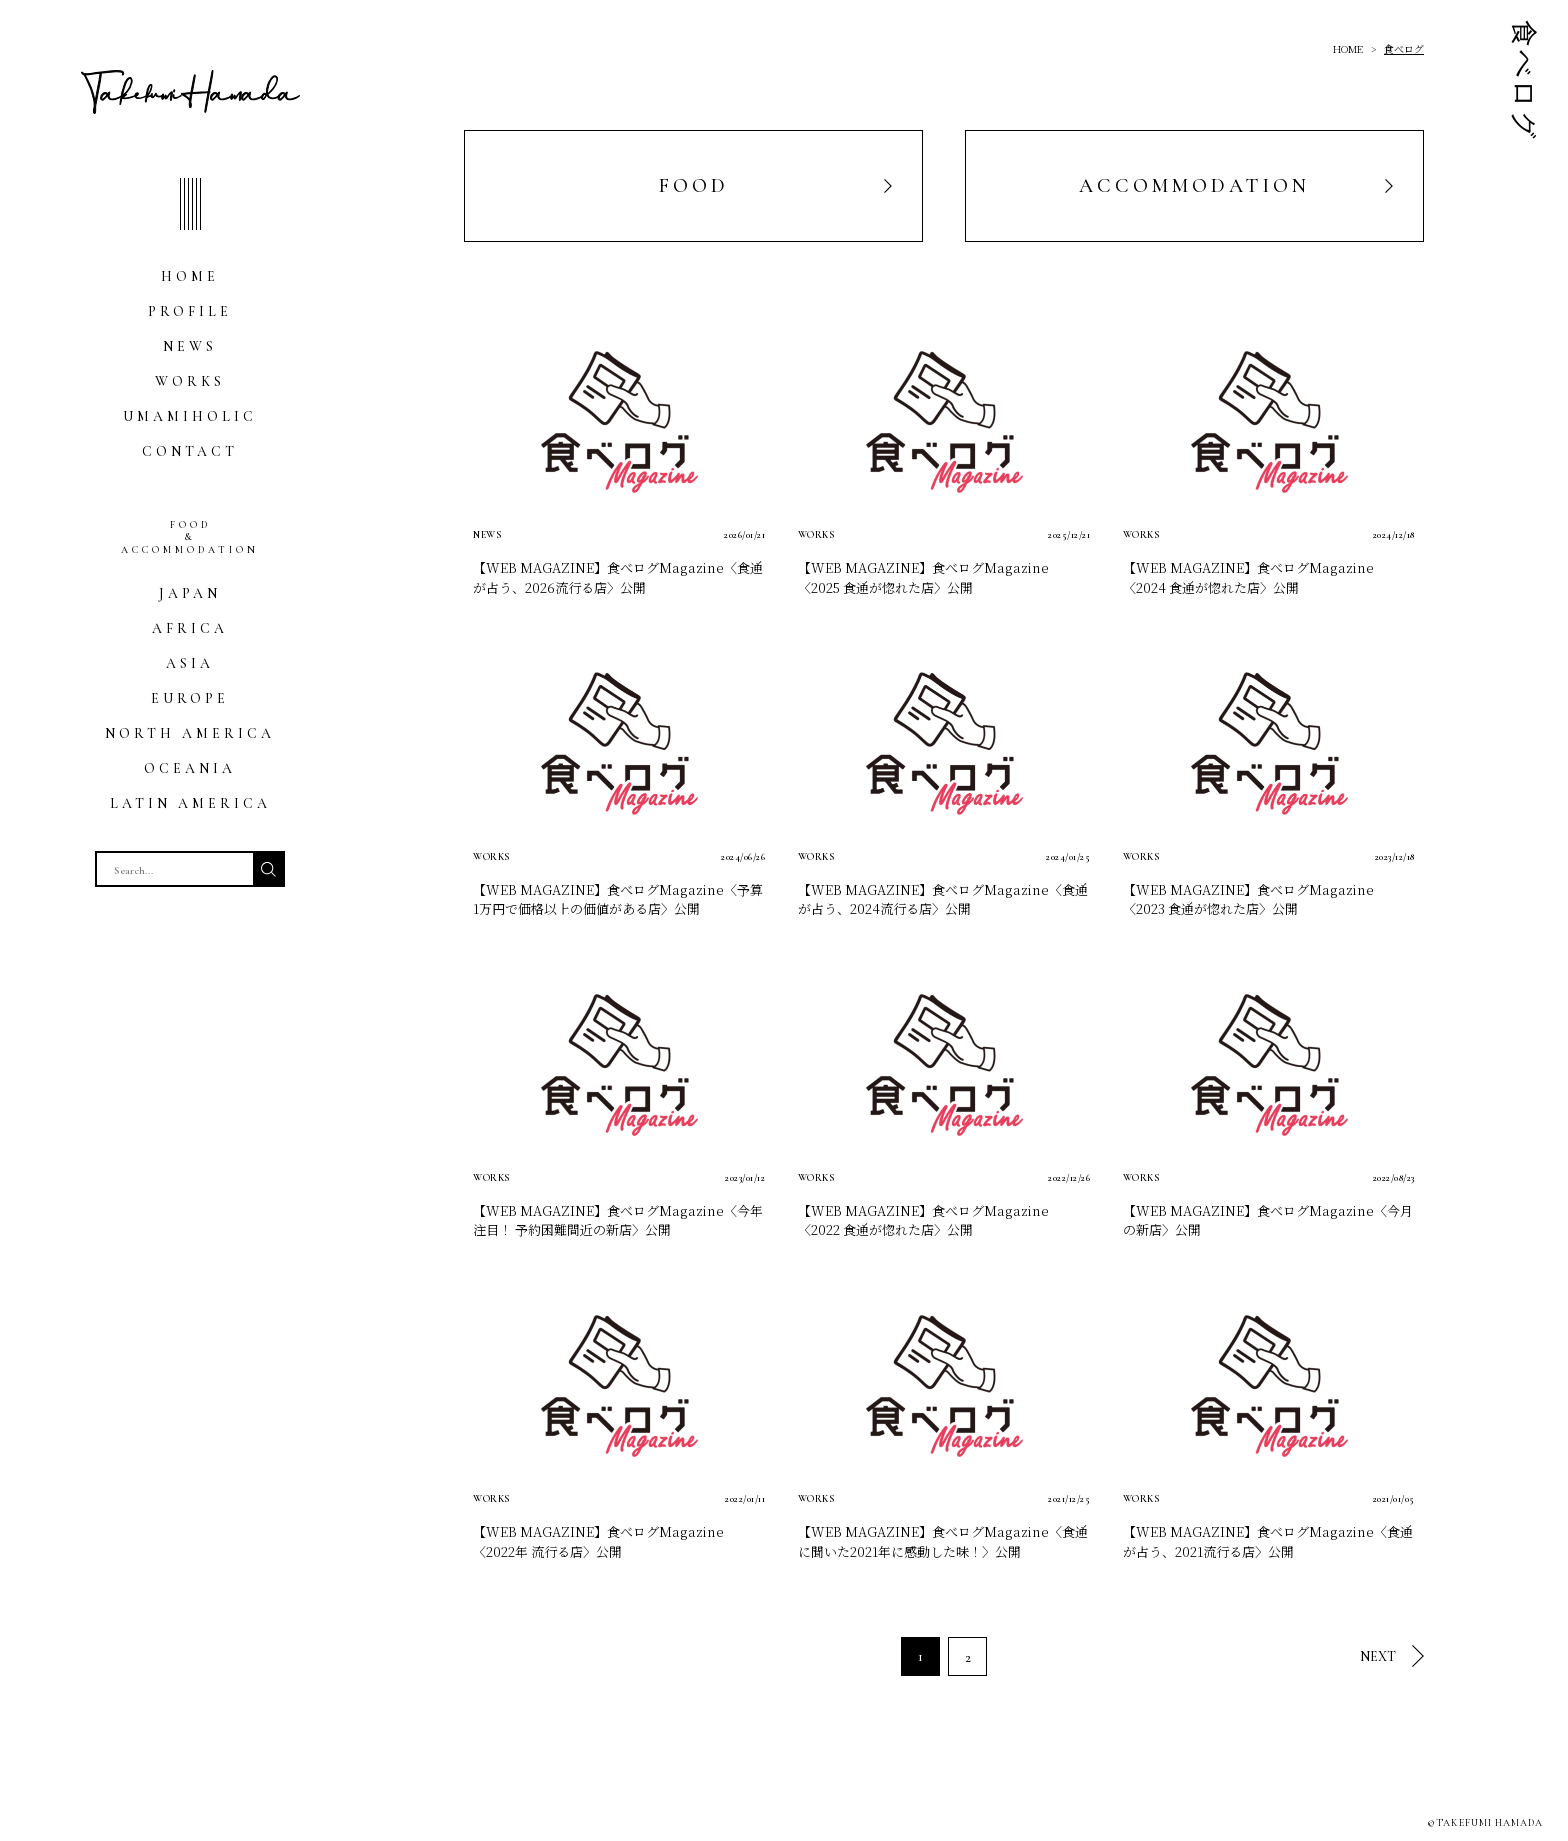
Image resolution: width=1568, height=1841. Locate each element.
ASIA (190, 663)
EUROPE (190, 698)
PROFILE (190, 311)
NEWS (190, 346)
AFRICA (190, 628)
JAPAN (190, 593)
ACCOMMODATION (1194, 186)
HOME (190, 276)
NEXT (1378, 1656)
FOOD (694, 186)
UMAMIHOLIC (190, 416)
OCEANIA (190, 768)
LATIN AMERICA (190, 803)
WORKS (190, 381)
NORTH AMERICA (190, 733)
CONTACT (190, 451)
